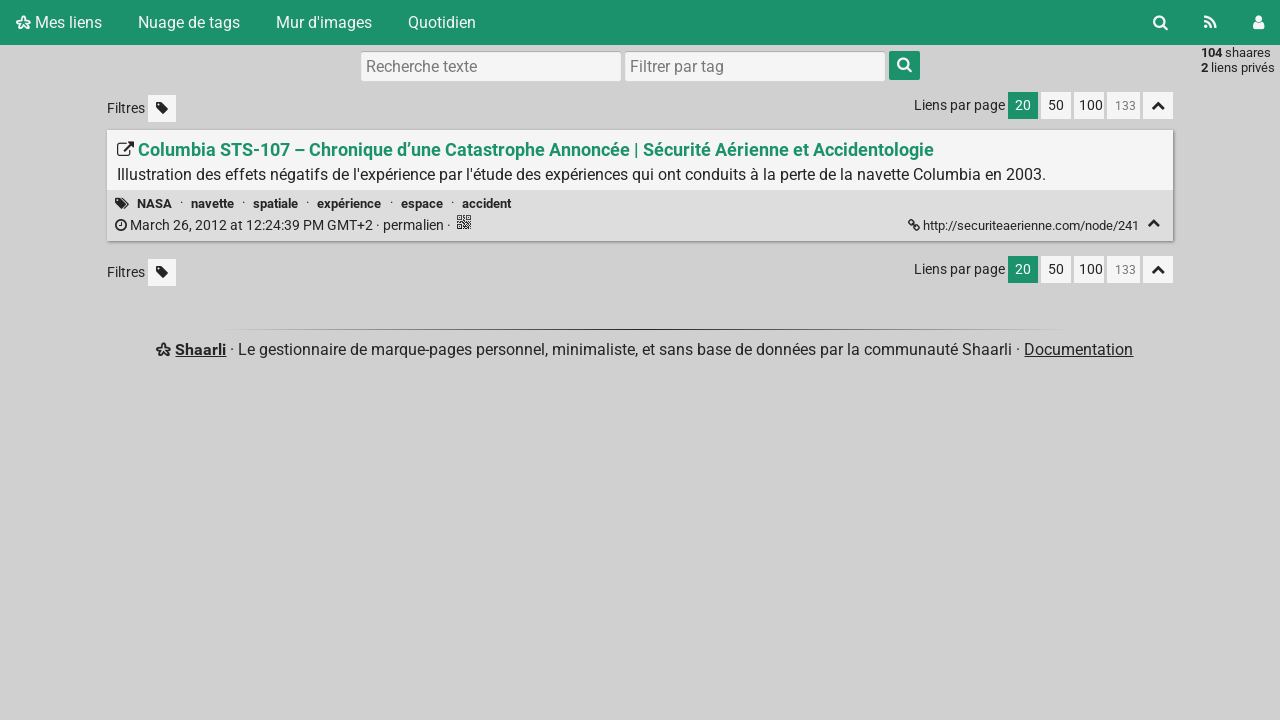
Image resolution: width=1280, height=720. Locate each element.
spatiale (275, 203)
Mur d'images (324, 22)
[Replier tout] (1158, 105)
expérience (349, 203)
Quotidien (442, 22)
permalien (281, 225)
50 (1056, 105)
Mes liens (59, 22)
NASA (154, 203)
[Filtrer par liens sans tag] (162, 108)
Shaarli (200, 349)
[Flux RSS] (1210, 22)
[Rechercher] (1160, 22)
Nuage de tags (189, 22)
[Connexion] (1258, 22)
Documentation (1078, 349)
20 (1023, 105)
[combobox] (755, 66)
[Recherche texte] (491, 66)
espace (422, 203)
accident (486, 203)
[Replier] (1153, 223)
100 (1091, 105)
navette (212, 203)
